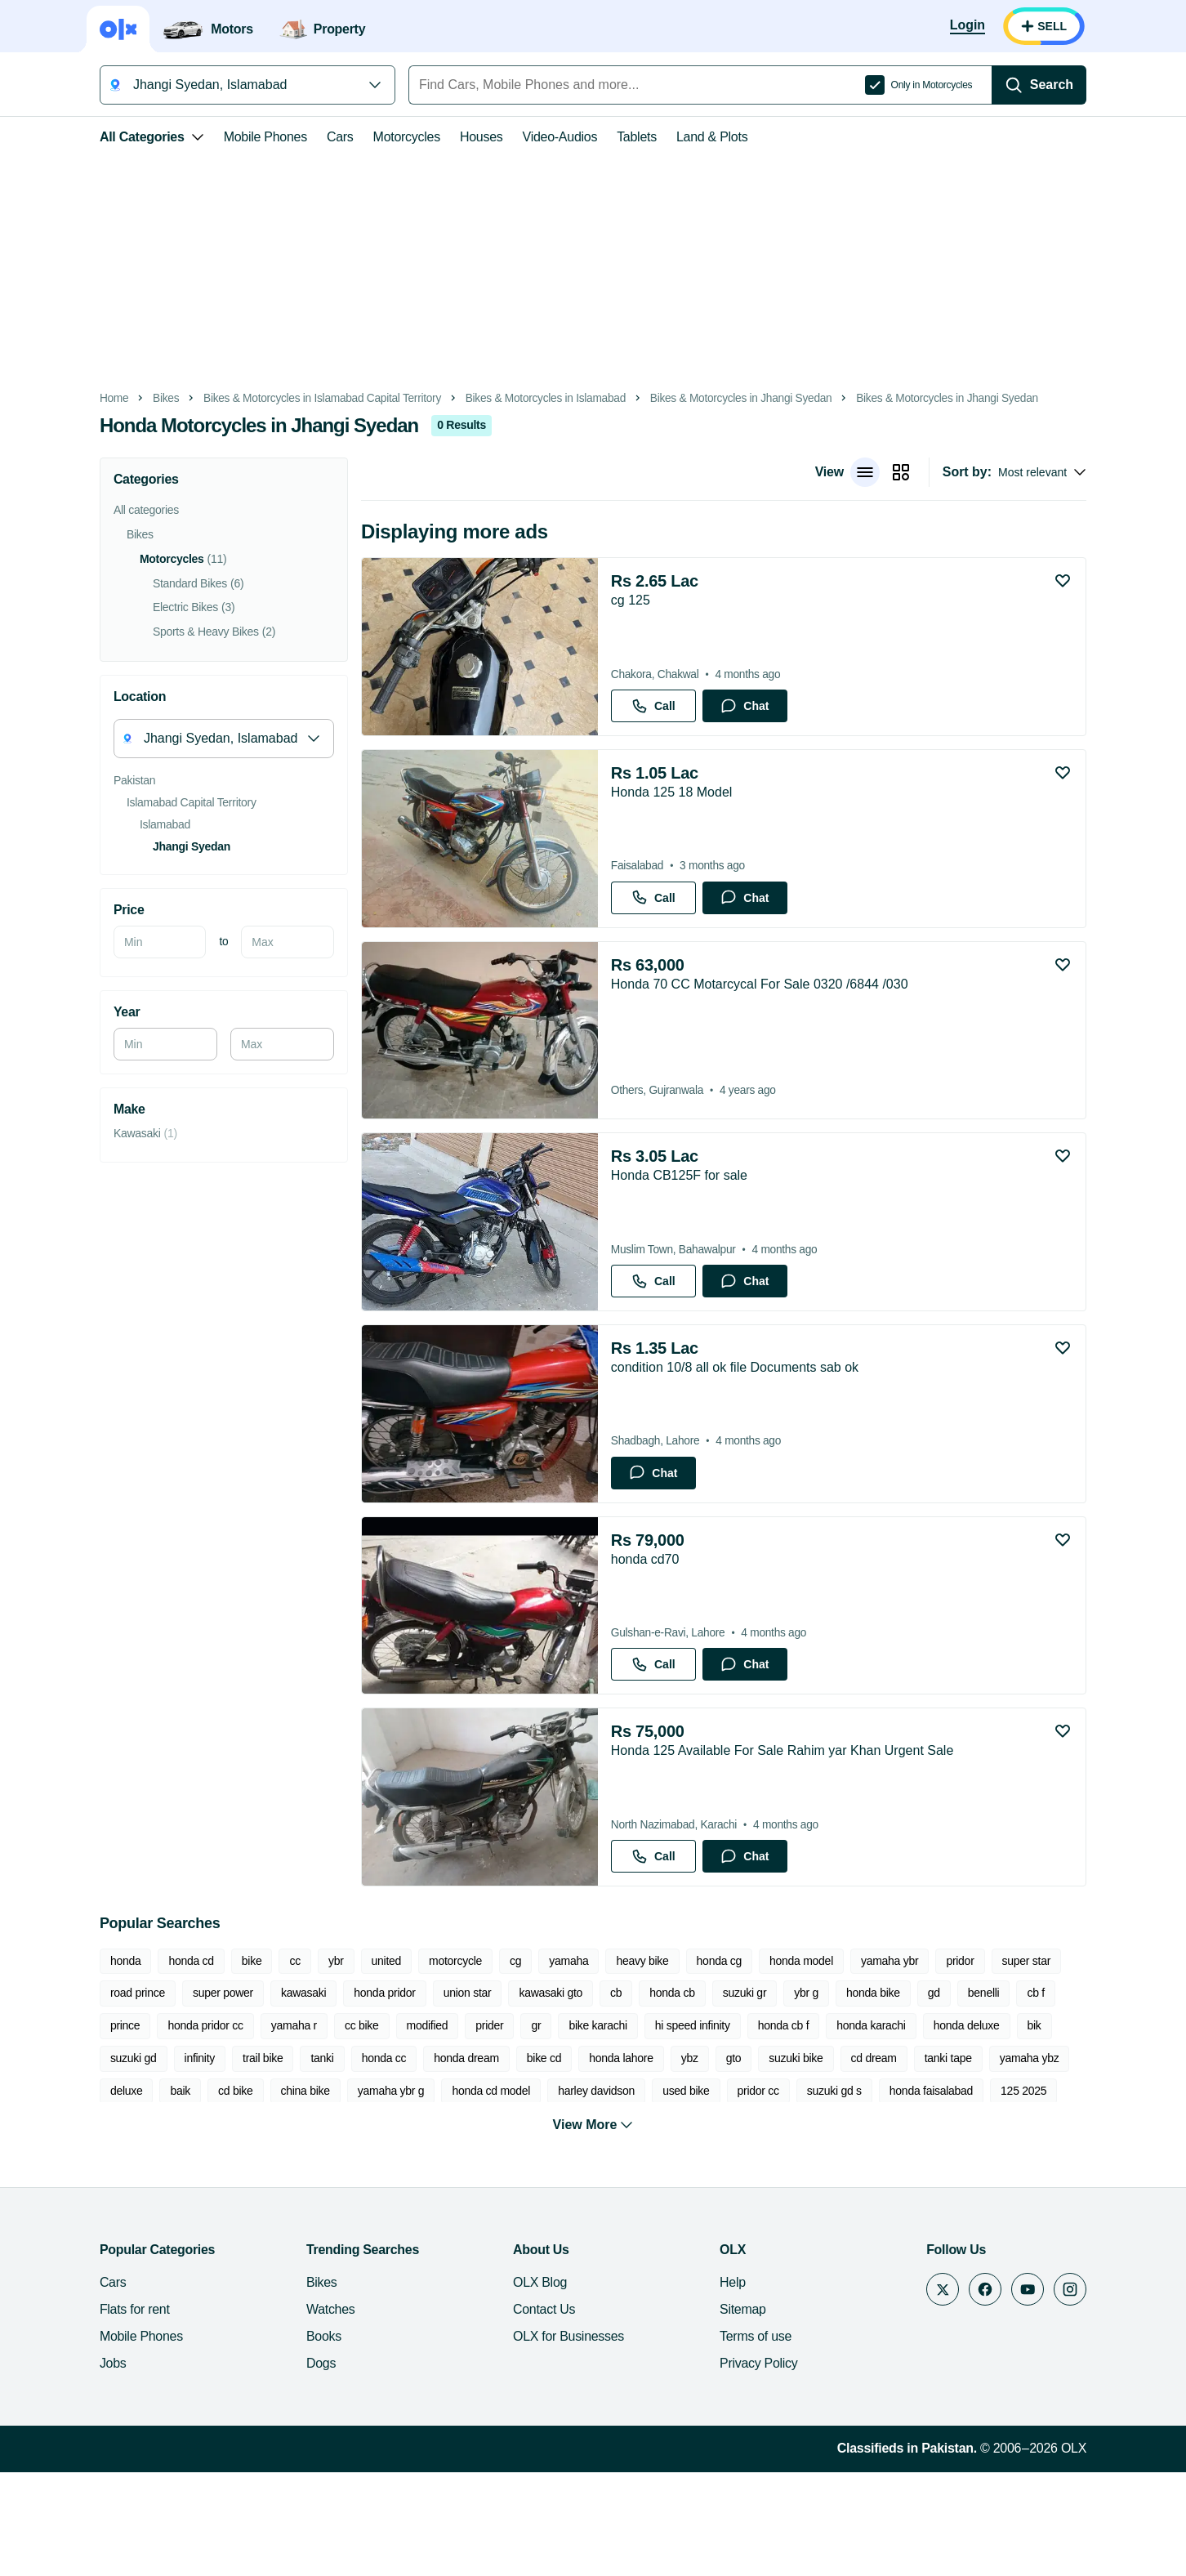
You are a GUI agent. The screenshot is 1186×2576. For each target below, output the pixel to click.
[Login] (996, 26)
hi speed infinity (502, 2125)
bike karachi (408, 2125)
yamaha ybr (860, 2061)
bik (844, 2125)
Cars (310, 137)
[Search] (1068, 85)
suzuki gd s (557, 2190)
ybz (408, 2158)
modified (237, 2125)
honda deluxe (776, 2125)
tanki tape (667, 2158)
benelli (872, 2093)
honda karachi (681, 2125)
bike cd (263, 2158)
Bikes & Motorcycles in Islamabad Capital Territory (293, 398)
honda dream (186, 2158)
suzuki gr (633, 2093)
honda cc (103, 2158)
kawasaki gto (439, 2093)
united (357, 2061)
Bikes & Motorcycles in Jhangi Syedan (712, 398)
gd (822, 2093)
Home (85, 398)
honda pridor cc (1055, 2093)
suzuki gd (902, 2125)
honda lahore (340, 2158)
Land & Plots (682, 137)
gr (346, 2125)
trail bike (1031, 2125)
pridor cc (481, 2190)
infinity (968, 2125)
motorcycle (426, 2061)
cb (504, 2093)
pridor (931, 2061)
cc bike (171, 2125)
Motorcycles (377, 137)
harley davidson (319, 2190)
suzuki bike (515, 2158)
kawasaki (191, 2093)
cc (266, 2061)
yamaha (539, 2061)
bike (222, 2061)
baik (876, 2158)
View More (593, 2229)
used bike (409, 2190)
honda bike (761, 2093)
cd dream (593, 2158)
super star (997, 2061)
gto (453, 2158)
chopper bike (928, 2190)
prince (976, 2093)
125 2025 (746, 2190)
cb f (924, 2093)
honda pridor (272, 2093)
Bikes (136, 398)
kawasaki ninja (832, 2190)
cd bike (931, 2158)
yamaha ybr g (114, 2190)
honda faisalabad (654, 2190)
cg (486, 2061)
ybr (306, 2061)
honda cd (162, 2061)
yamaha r (104, 2125)
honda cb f (593, 2125)
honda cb (559, 2093)
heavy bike (613, 2061)
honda (96, 2061)
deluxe (822, 2158)
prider (300, 2125)
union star (356, 2093)
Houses (452, 137)
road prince (1076, 2061)
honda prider (1018, 2190)
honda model (772, 2061)
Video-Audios (530, 137)
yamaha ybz (748, 2158)
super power (111, 2093)
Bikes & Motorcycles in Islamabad (516, 398)
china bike (1000, 2158)
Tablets (607, 137)
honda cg (689, 2061)
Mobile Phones (236, 137)
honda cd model (215, 2190)
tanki (1090, 2125)
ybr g (694, 2093)
